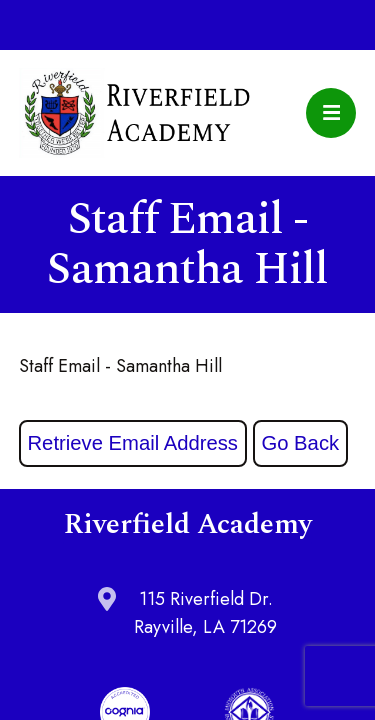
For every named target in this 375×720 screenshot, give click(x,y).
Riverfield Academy (135, 113)
